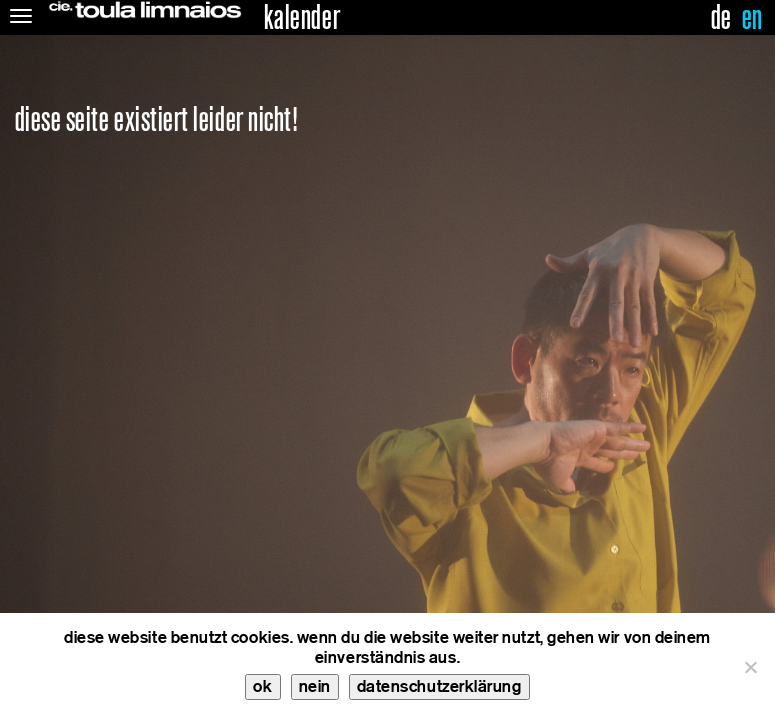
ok (262, 686)
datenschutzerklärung (439, 686)
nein (315, 686)
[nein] (750, 667)
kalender (302, 18)
